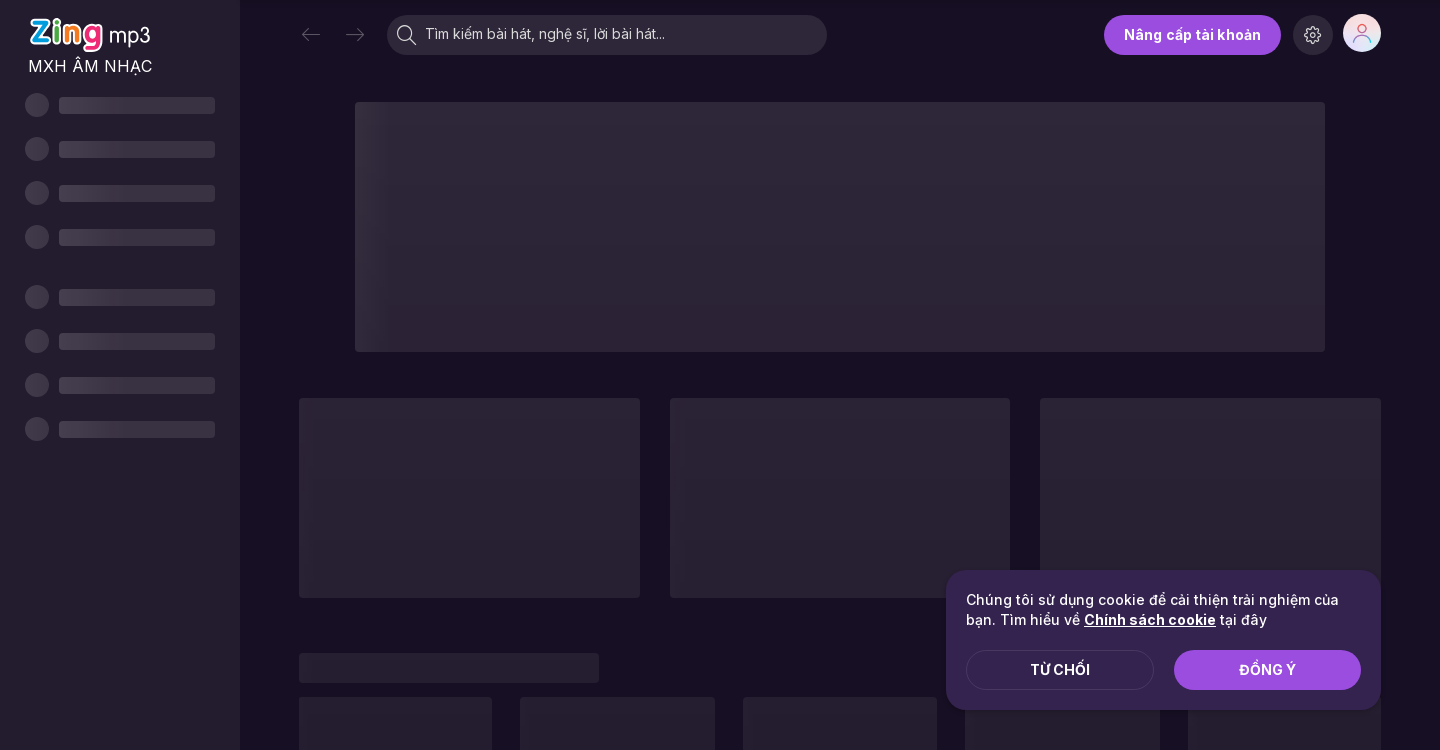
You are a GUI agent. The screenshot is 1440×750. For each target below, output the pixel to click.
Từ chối (1060, 669)
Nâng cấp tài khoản (1192, 34)
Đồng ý (1267, 669)
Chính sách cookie (1150, 619)
